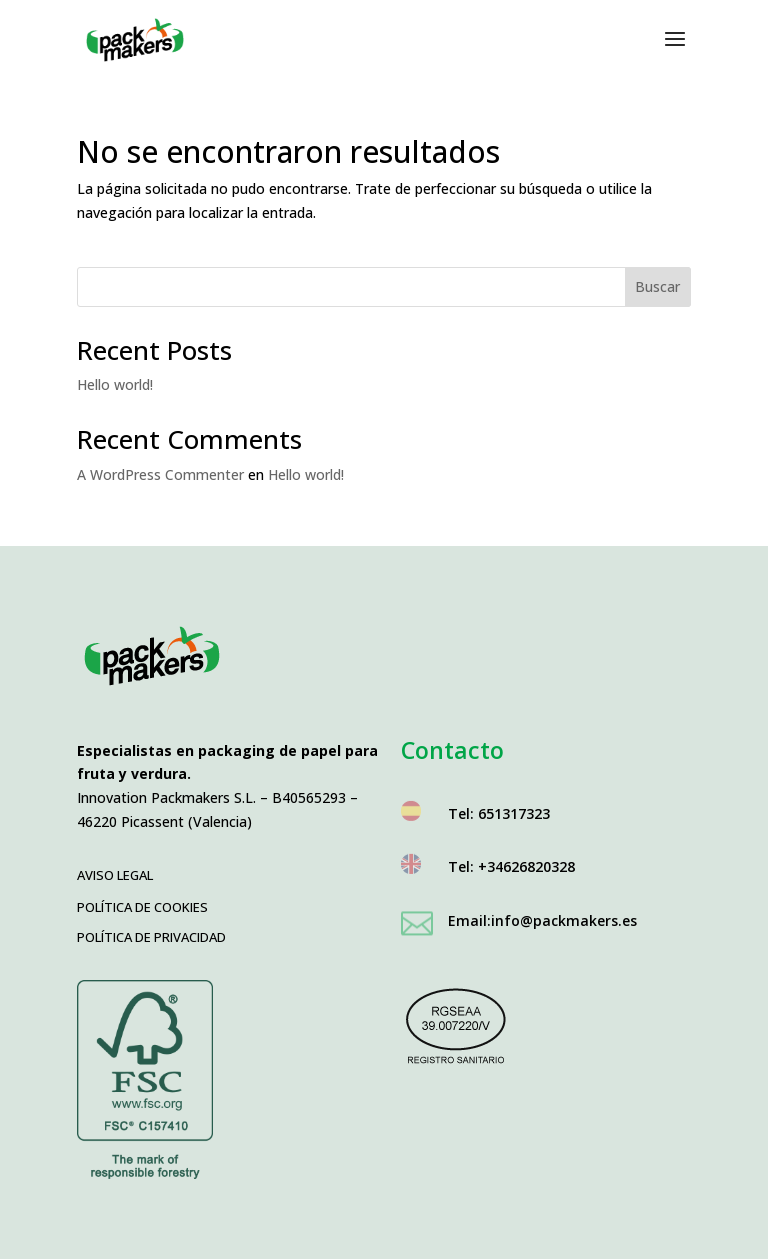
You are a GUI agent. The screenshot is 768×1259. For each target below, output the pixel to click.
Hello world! (115, 384)
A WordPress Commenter (160, 474)
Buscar (657, 286)
